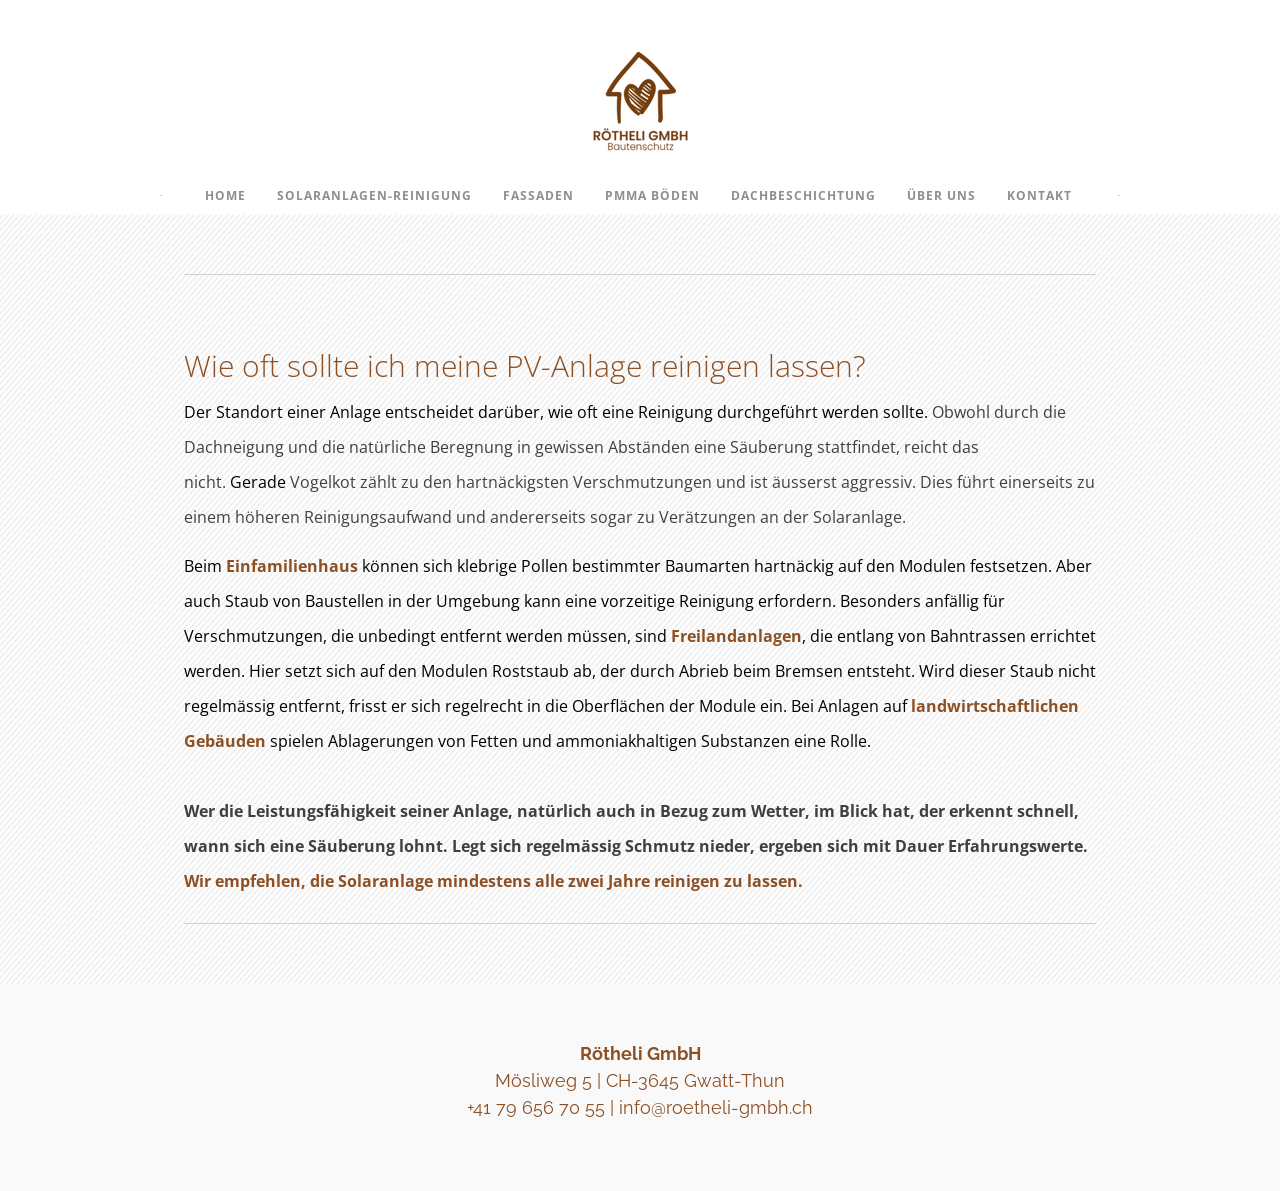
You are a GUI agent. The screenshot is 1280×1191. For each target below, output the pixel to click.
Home (225, 195)
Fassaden (538, 195)
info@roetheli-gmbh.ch (716, 1107)
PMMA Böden (652, 195)
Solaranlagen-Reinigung (374, 195)
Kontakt (1039, 195)
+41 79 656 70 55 (536, 1107)
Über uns (941, 195)
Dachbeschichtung (803, 195)
